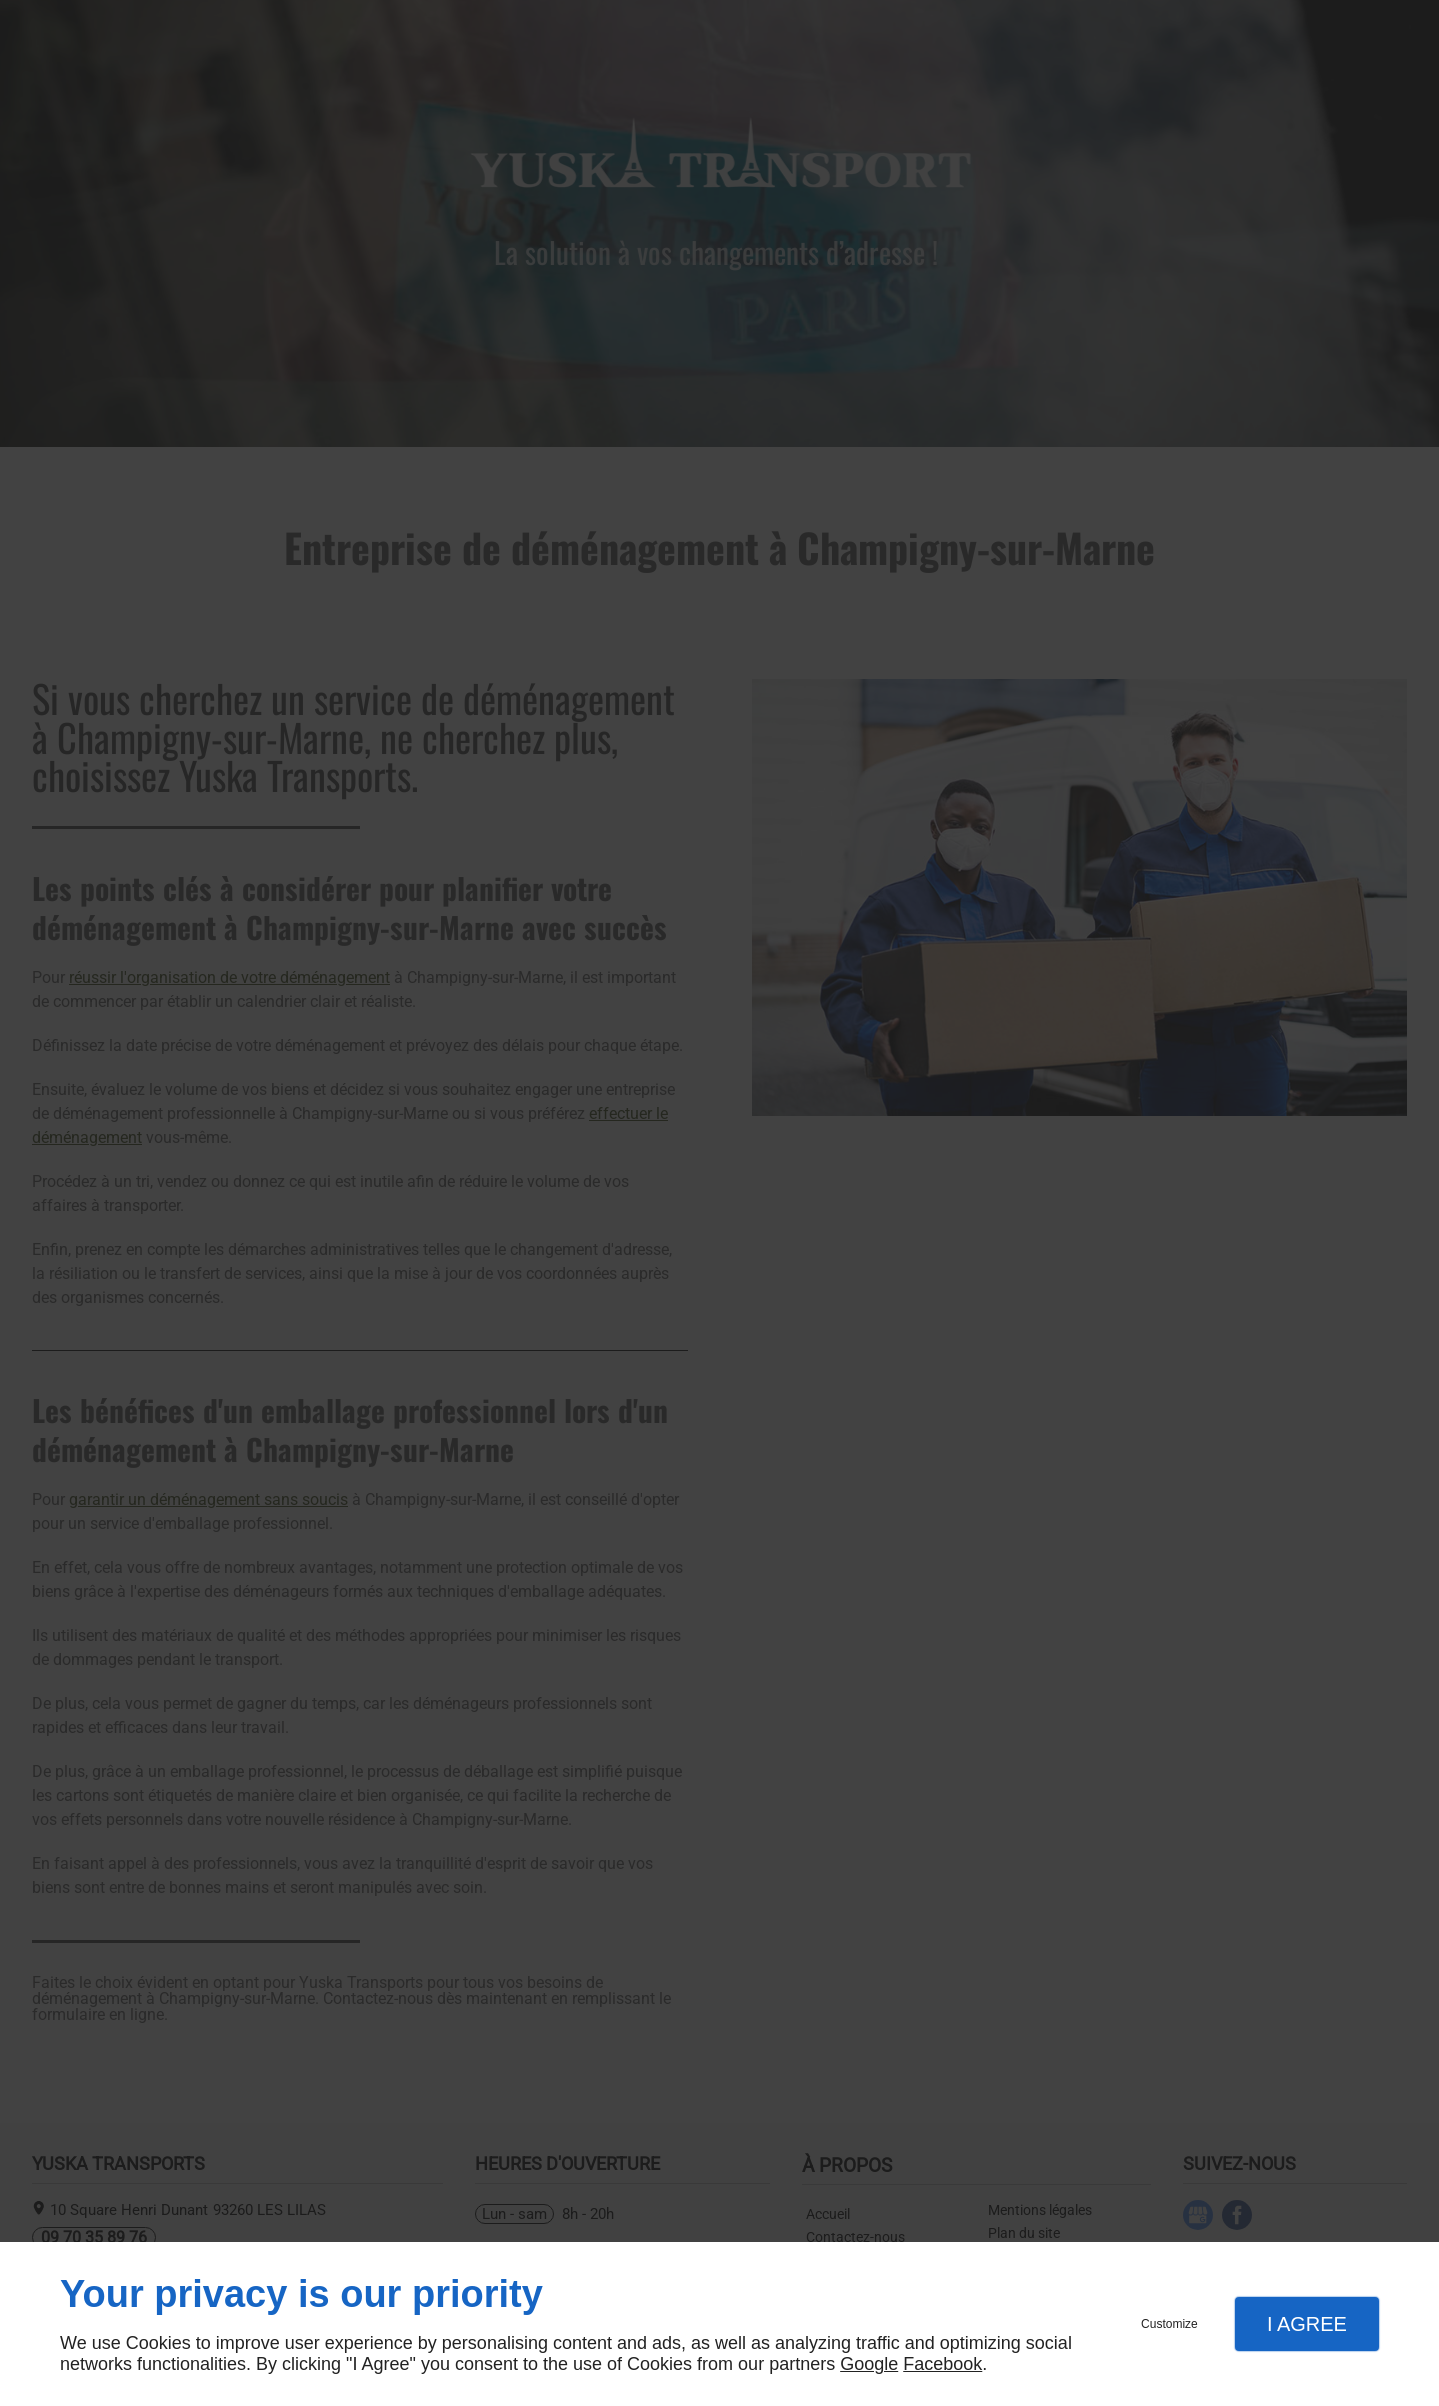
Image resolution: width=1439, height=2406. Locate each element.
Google (869, 2364)
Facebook (942, 2364)
